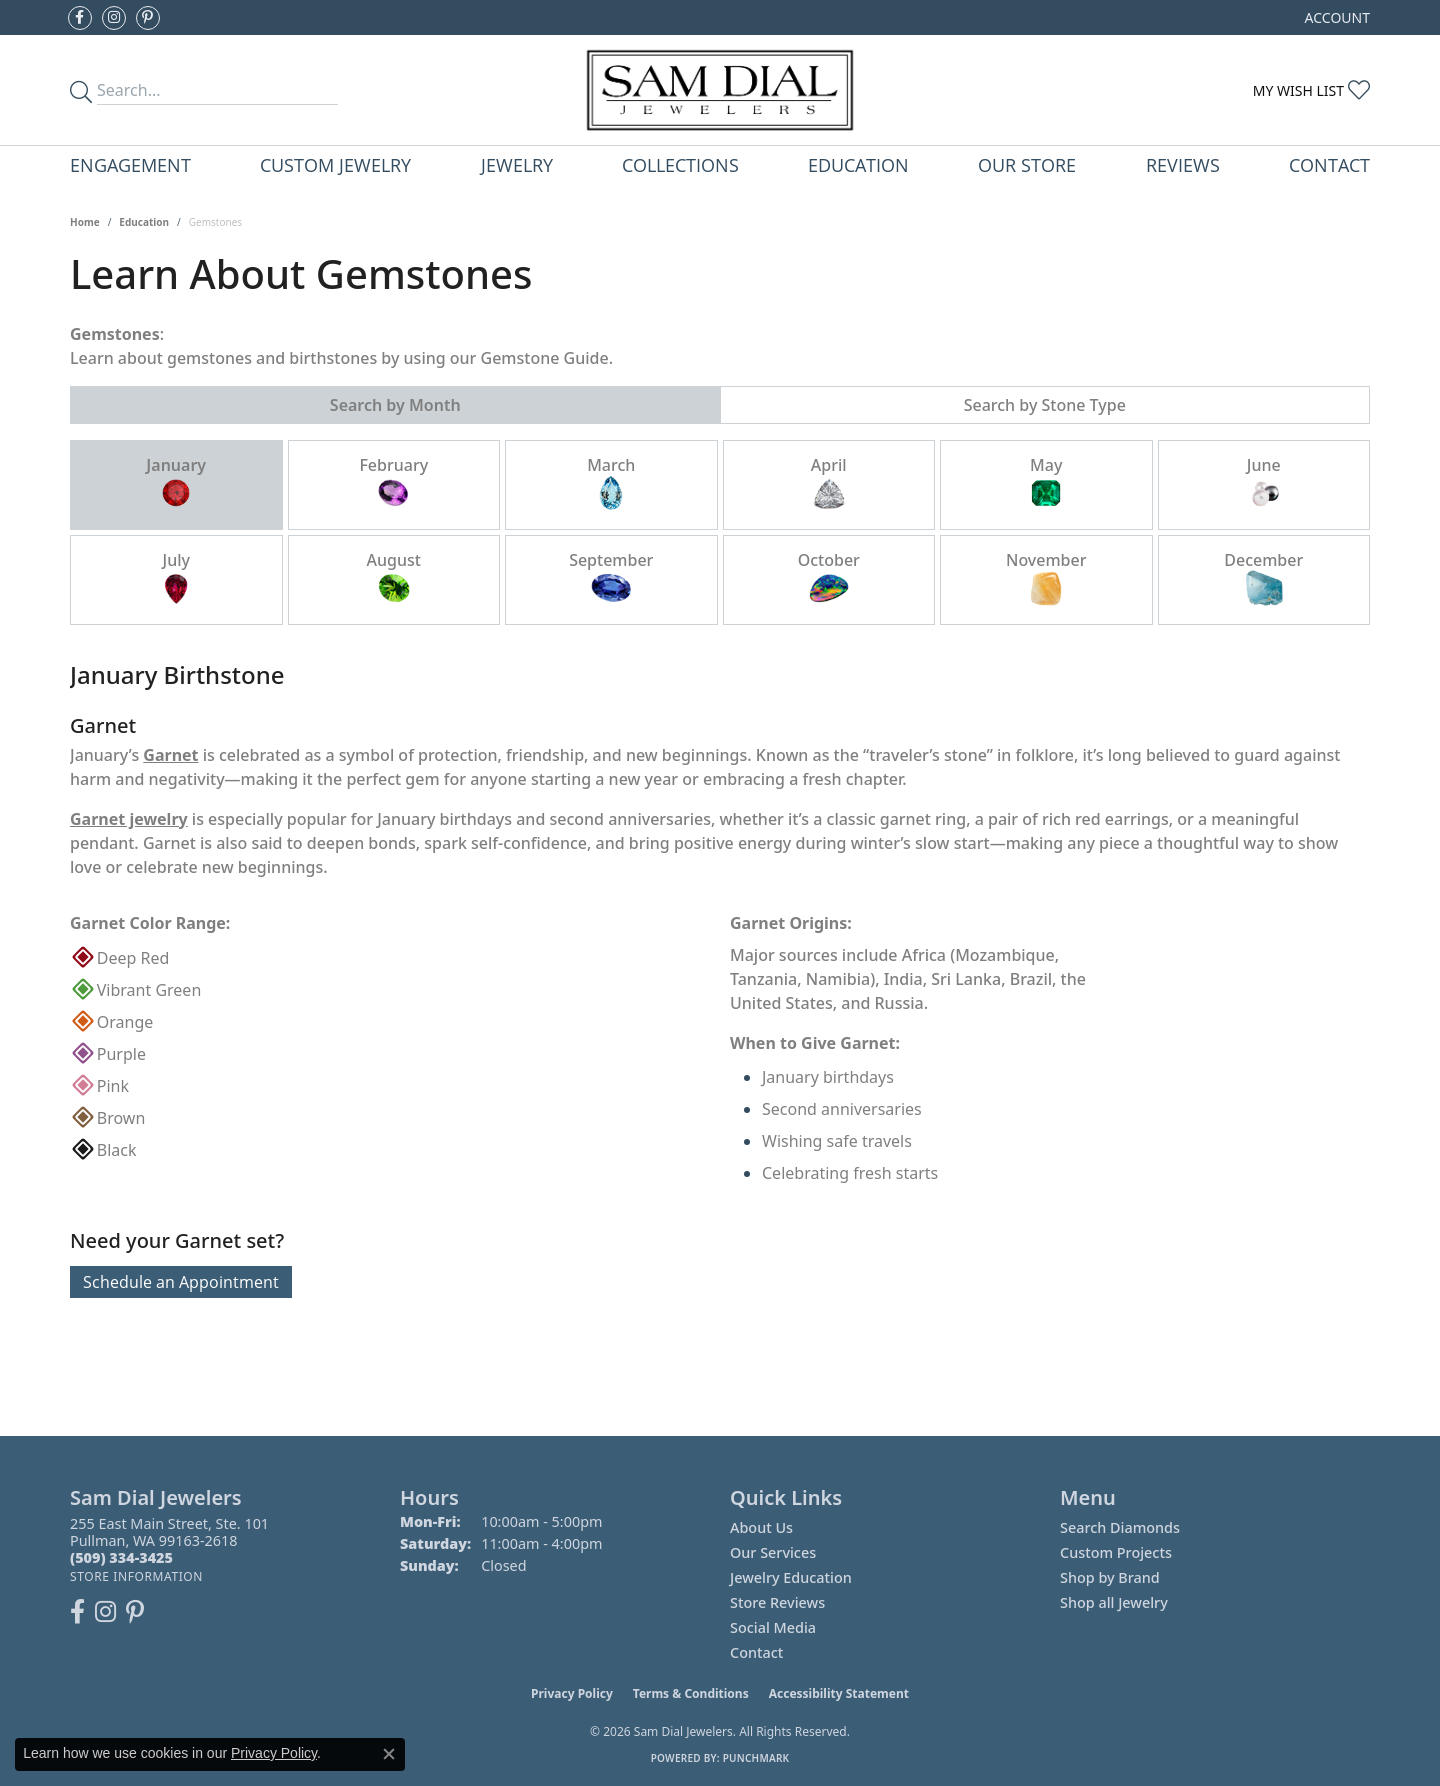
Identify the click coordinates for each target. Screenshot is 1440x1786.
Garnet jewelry (129, 819)
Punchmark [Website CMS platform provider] (756, 1758)
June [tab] (1264, 483)
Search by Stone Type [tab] (1045, 405)
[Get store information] (136, 1576)
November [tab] (1046, 578)
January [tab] (176, 483)
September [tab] (611, 578)
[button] (1335, 17)
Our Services (773, 1552)
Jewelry (517, 164)
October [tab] (829, 578)
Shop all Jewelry (1114, 1602)
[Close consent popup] (389, 1754)
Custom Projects (1116, 1552)
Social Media (773, 1627)
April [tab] (829, 483)
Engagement (130, 164)
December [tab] (1263, 578)
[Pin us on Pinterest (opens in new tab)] (148, 18)
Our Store (1027, 164)
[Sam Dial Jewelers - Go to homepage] (719, 90)
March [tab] (611, 483)
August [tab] (394, 578)
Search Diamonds (1120, 1527)
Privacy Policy (572, 1693)
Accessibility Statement (839, 1693)
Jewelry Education (791, 1577)
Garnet (170, 755)
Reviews (1183, 164)
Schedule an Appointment (181, 1282)
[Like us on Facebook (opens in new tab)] (80, 18)
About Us (761, 1527)
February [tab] (393, 483)
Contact (1329, 164)
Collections (680, 164)
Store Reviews (777, 1602)
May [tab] (1046, 483)
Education (858, 164)
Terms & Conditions (691, 1693)
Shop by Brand (1110, 1577)
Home (85, 222)
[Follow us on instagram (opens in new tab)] (114, 18)
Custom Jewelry (335, 164)
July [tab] (176, 578)
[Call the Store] (121, 1557)
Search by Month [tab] (395, 405)
